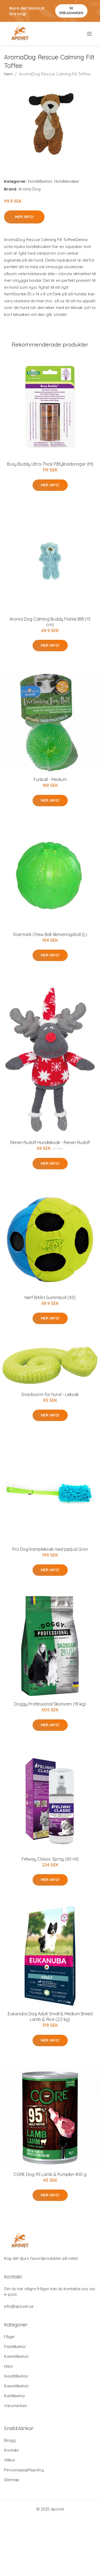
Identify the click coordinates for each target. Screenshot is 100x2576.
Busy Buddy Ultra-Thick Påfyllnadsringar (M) (50, 464)
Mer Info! (24, 216)
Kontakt (11, 2450)
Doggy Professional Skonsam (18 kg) (50, 1704)
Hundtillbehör (40, 181)
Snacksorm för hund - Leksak (50, 1394)
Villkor (9, 2460)
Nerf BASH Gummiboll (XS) (50, 1297)
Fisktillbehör (15, 2346)
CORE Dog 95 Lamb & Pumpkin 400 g (50, 2174)
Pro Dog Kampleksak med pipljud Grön (50, 1549)
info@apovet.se (19, 2306)
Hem (8, 73)
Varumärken (15, 2405)
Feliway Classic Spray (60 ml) (50, 1859)
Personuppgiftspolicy (24, 2469)
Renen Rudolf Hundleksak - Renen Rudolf (50, 1142)
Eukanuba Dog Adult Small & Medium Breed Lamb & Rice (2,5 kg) (50, 2016)
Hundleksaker (66, 181)
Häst (8, 2366)
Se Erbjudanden (71, 10)
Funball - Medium (50, 779)
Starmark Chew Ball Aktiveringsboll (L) (50, 934)
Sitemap (11, 2479)
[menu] (89, 34)
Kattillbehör (14, 2395)
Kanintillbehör (16, 2356)
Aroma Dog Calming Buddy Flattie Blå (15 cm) (50, 621)
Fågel (9, 2336)
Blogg (9, 2440)
